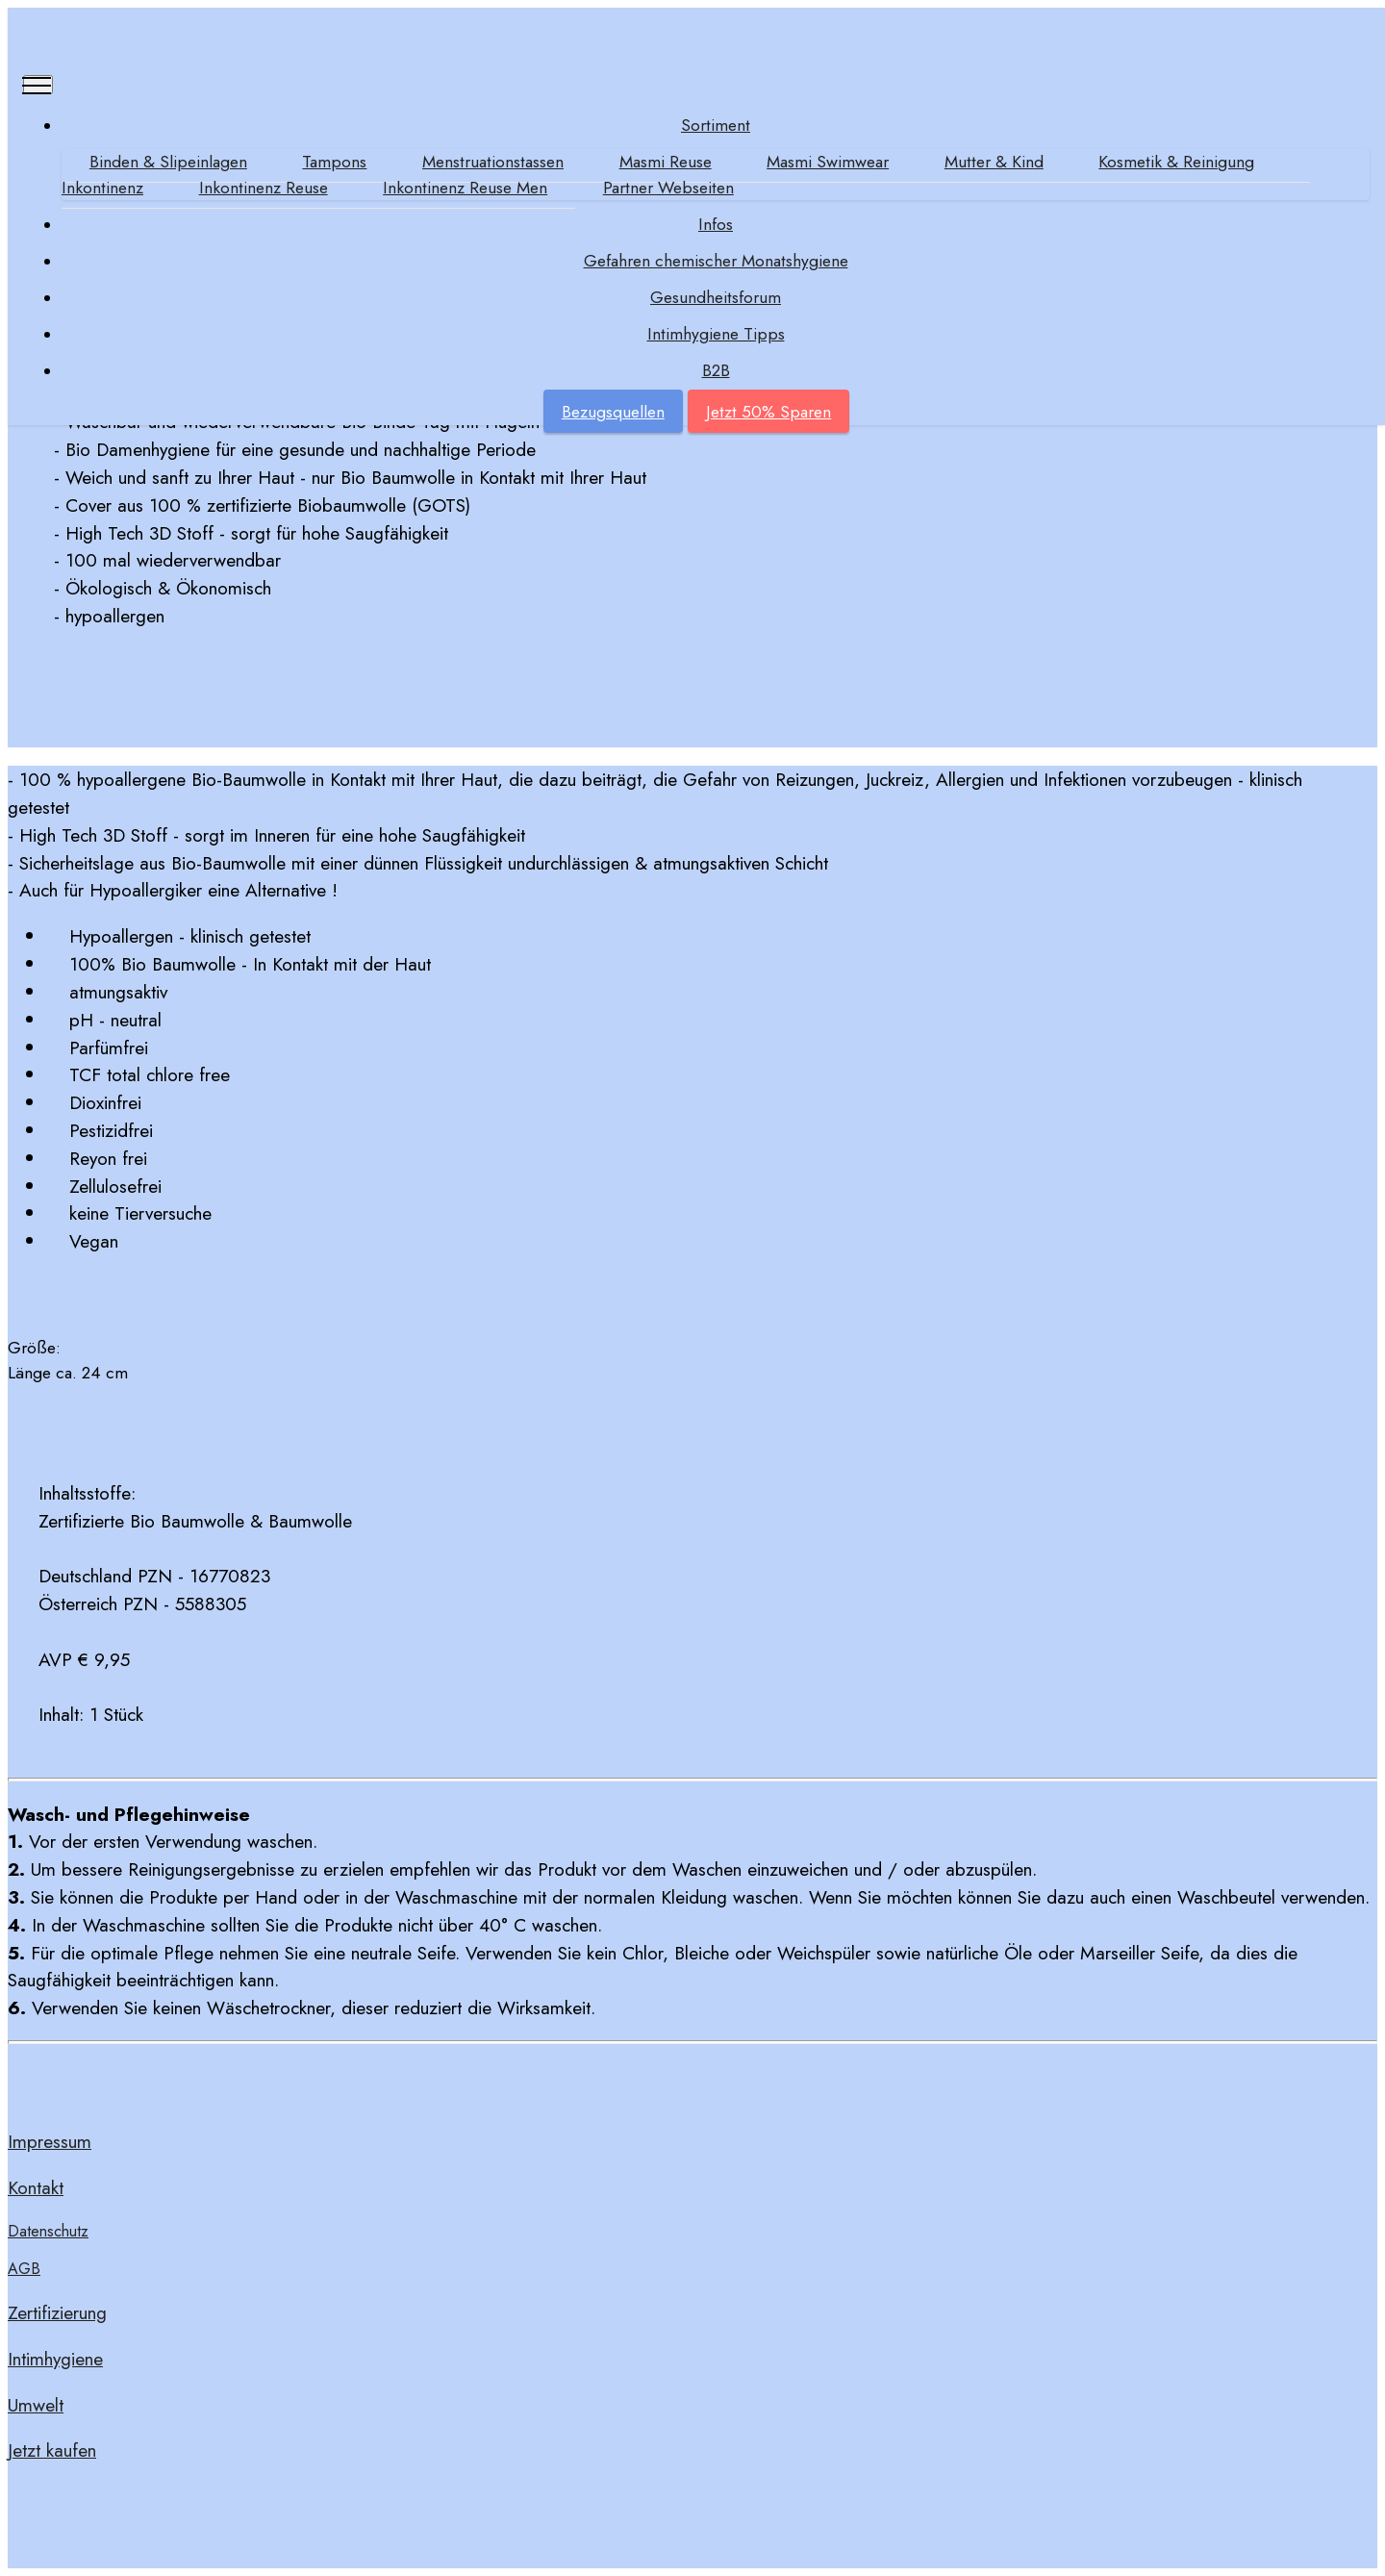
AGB (24, 2269)
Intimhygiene (55, 2358)
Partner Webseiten (668, 187)
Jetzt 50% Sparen (768, 411)
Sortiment (715, 125)
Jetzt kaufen (52, 2450)
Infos (715, 224)
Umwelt (35, 2404)
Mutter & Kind (994, 161)
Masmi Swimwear (828, 161)
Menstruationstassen (493, 161)
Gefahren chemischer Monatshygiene (716, 260)
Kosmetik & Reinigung (1176, 161)
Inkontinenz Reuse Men (465, 187)
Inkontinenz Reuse (263, 187)
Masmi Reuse (665, 161)
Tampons (334, 161)
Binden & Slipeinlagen (168, 161)
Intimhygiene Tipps (716, 333)
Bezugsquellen (613, 411)
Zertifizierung (57, 2312)
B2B (716, 370)
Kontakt (35, 2187)
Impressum (49, 2141)
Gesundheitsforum (715, 297)
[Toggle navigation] (38, 84)
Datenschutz (48, 2231)
